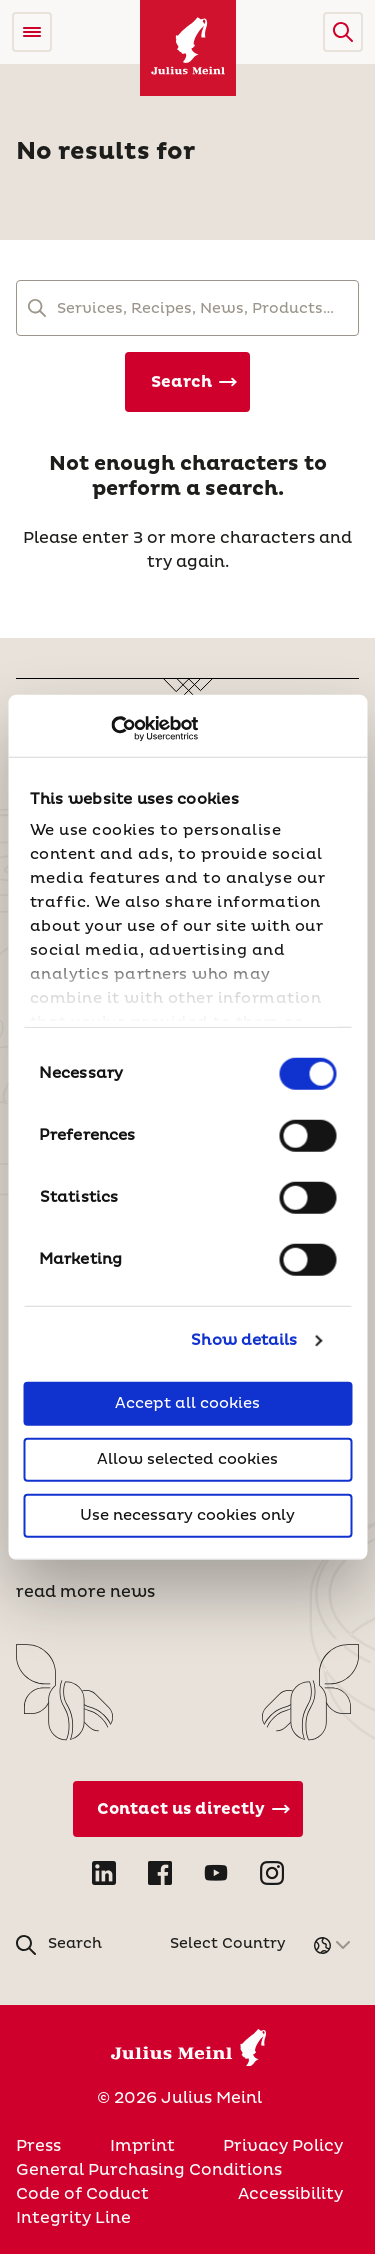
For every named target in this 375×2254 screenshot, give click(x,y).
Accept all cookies (187, 1402)
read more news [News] (85, 1592)
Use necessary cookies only (187, 1514)
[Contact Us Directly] (188, 1809)
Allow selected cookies (187, 1458)
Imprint (142, 2146)
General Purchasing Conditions (149, 2170)
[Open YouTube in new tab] (216, 1873)
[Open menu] (32, 32)
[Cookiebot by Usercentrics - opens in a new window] (110, 729)
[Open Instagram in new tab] (272, 1873)
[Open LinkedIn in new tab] (104, 1873)
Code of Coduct (82, 2194)
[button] (343, 32)
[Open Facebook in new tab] (160, 1873)
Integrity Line (73, 2218)
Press (38, 2146)
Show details (244, 1340)
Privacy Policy (283, 2146)
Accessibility (290, 2194)
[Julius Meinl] (188, 48)
